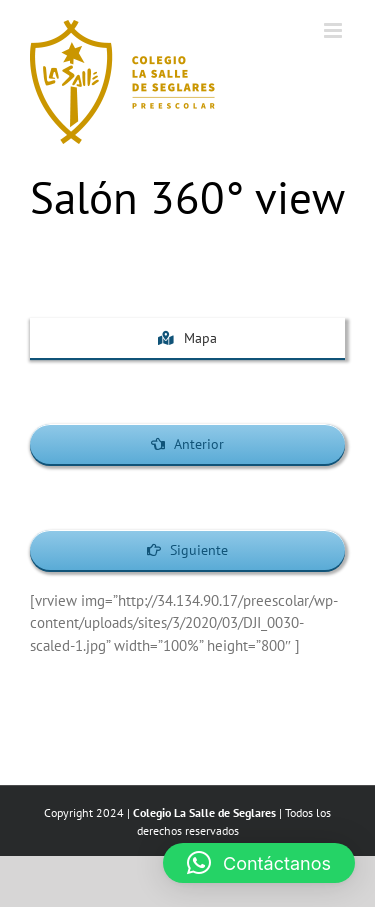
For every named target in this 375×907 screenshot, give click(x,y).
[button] (259, 863)
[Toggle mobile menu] (334, 30)
